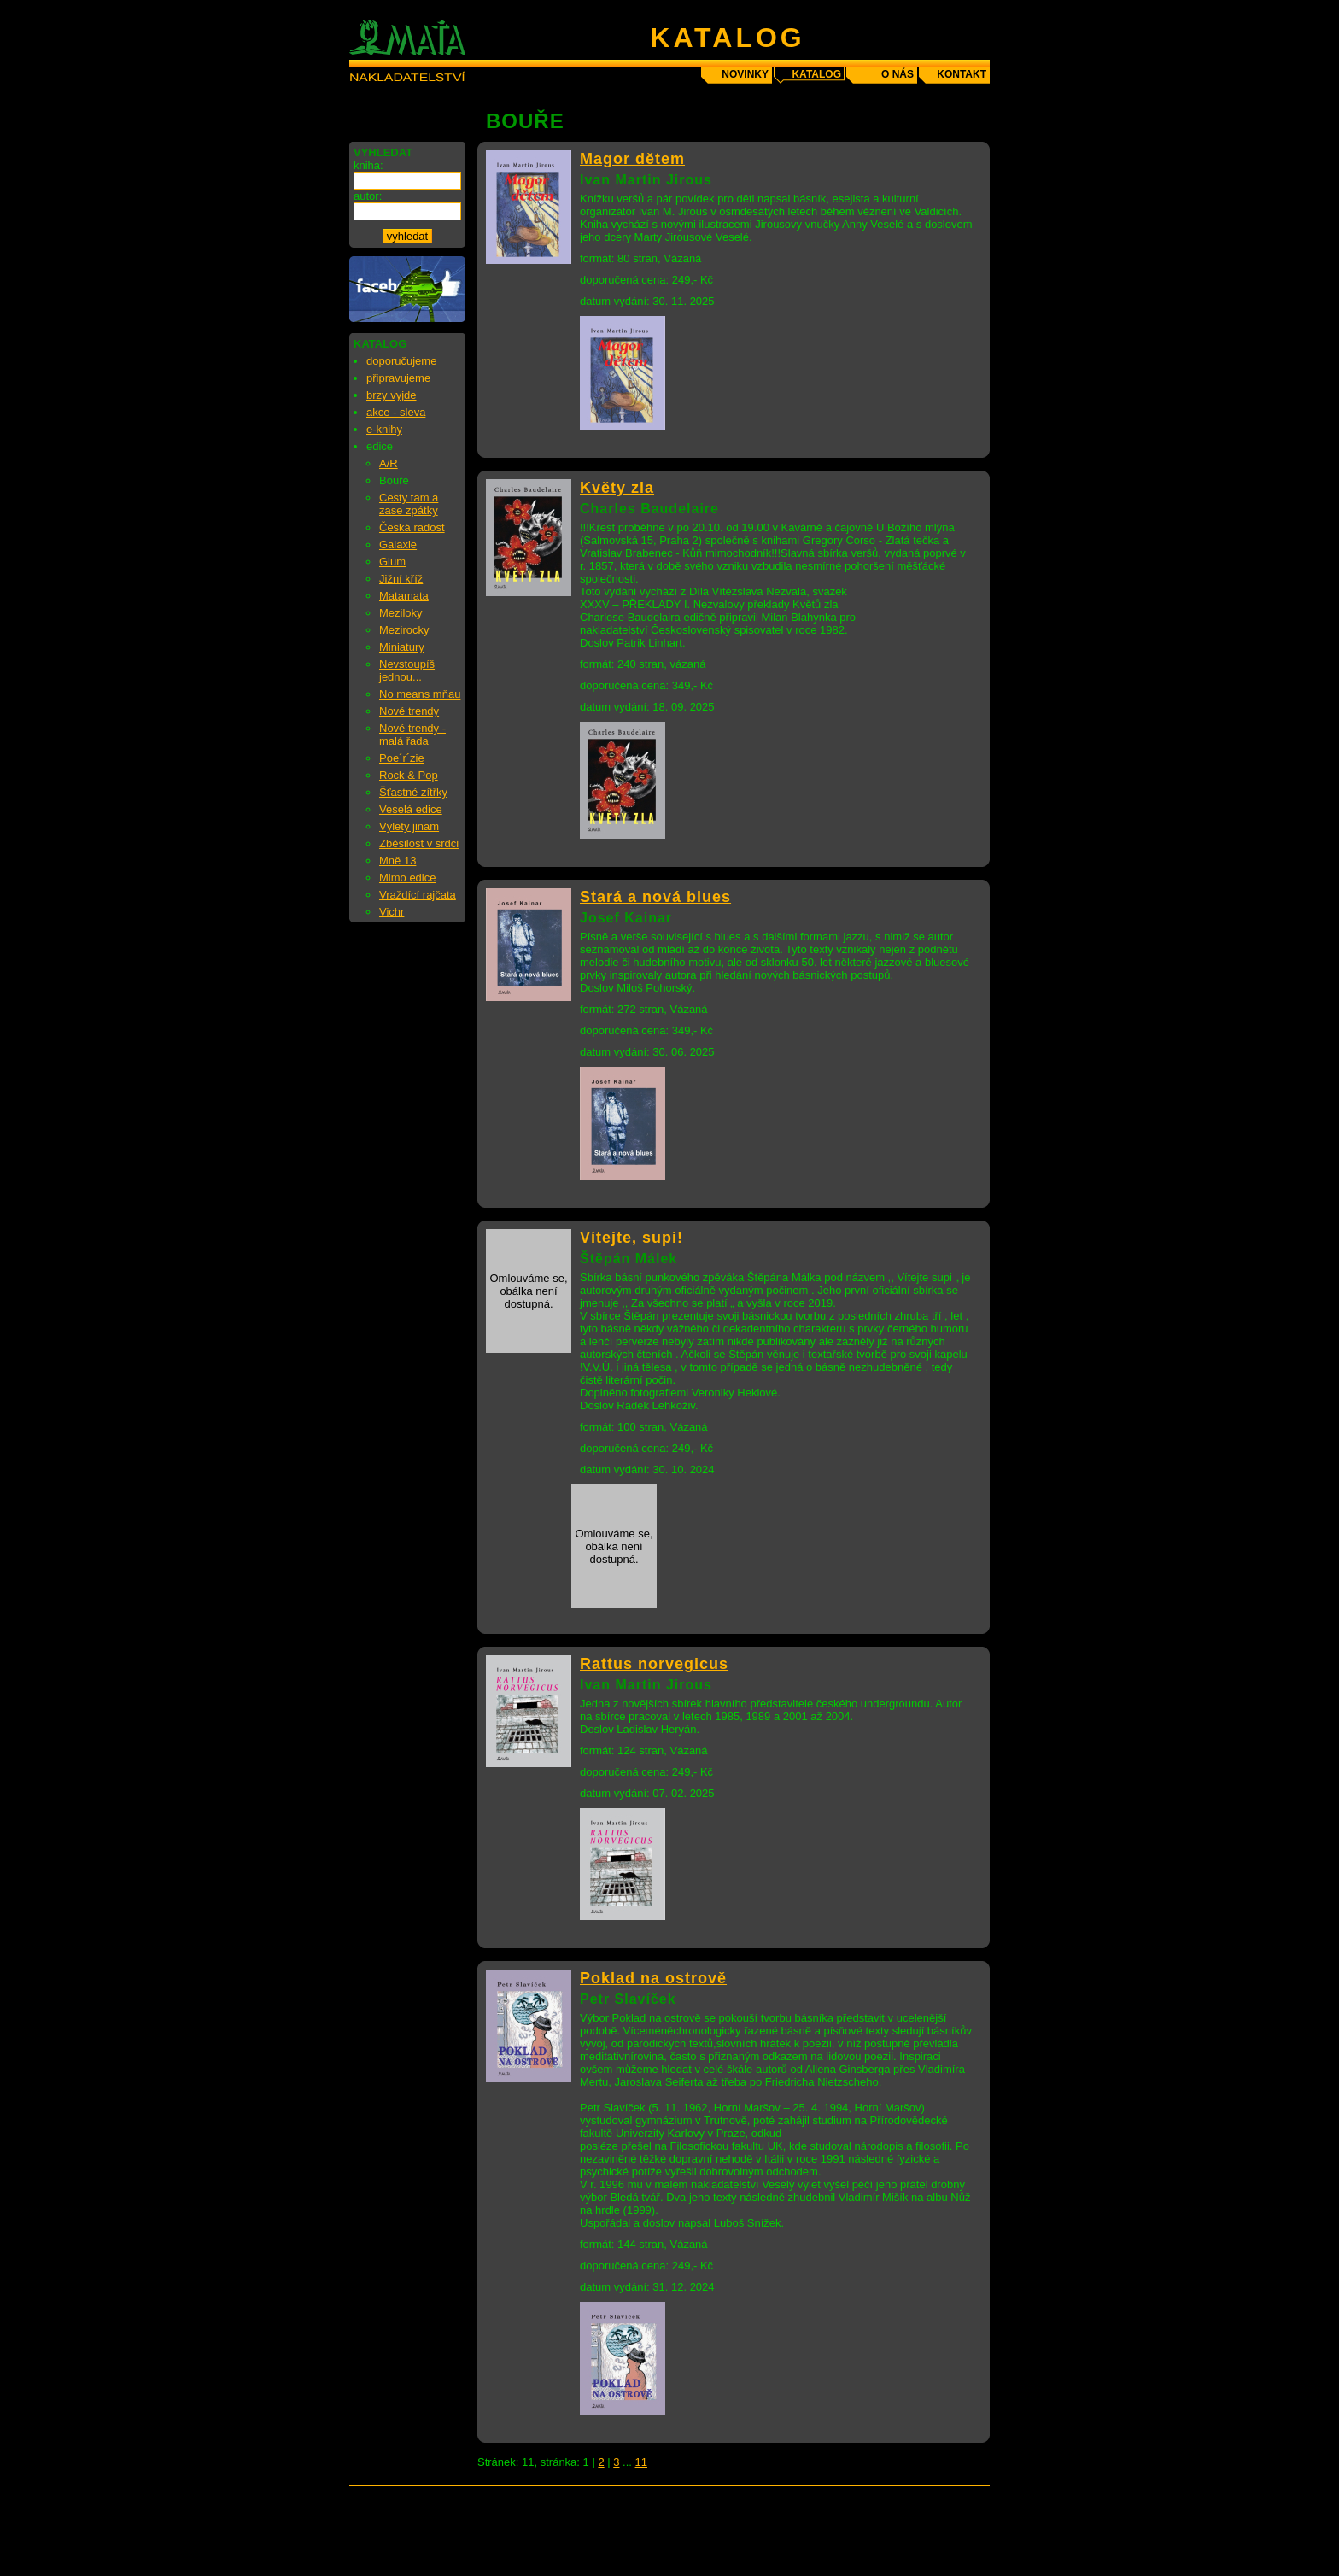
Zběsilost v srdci (419, 843)
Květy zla (617, 487)
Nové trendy (409, 711)
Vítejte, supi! (631, 1237)
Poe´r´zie (401, 758)
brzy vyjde (391, 395)
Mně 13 (397, 860)
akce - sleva (395, 412)
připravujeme (398, 378)
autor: (368, 196)
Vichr (391, 911)
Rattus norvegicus (654, 1663)
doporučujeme (401, 360)
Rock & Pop (408, 775)
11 (641, 2462)
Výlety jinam (409, 826)
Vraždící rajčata (417, 894)
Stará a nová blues (655, 896)
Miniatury (401, 647)
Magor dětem (632, 158)
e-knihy (384, 429)
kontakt (961, 74)
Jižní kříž (401, 578)
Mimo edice (407, 877)
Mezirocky (404, 630)
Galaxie (398, 544)
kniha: (368, 165)
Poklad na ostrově (653, 1978)
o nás (897, 74)
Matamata (404, 595)
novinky (745, 74)
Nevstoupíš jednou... (407, 670)
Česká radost (412, 527)
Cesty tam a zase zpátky (408, 504)
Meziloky (401, 612)
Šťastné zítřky (413, 792)
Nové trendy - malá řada (412, 734)
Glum (392, 561)
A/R (388, 463)
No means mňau (419, 694)
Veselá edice (410, 809)
